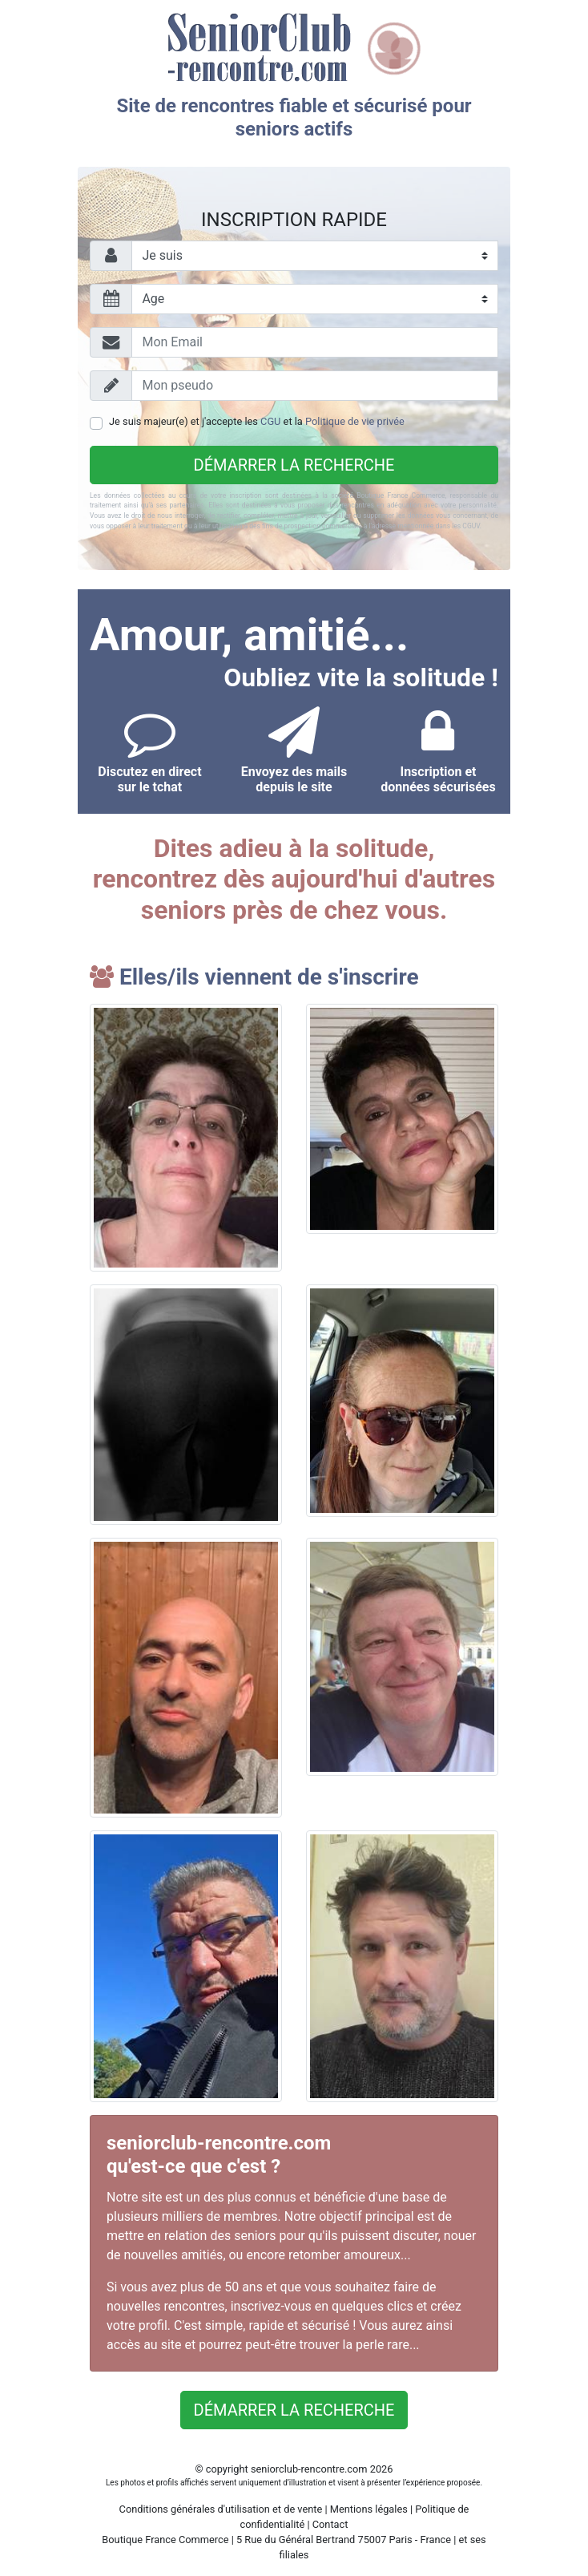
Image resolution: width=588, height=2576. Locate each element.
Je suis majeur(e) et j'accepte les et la (257, 421)
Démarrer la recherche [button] (294, 2410)
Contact (330, 2524)
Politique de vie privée (355, 421)
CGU (270, 421)
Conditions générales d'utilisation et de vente (221, 2509)
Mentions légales (369, 2509)
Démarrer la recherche (294, 465)
